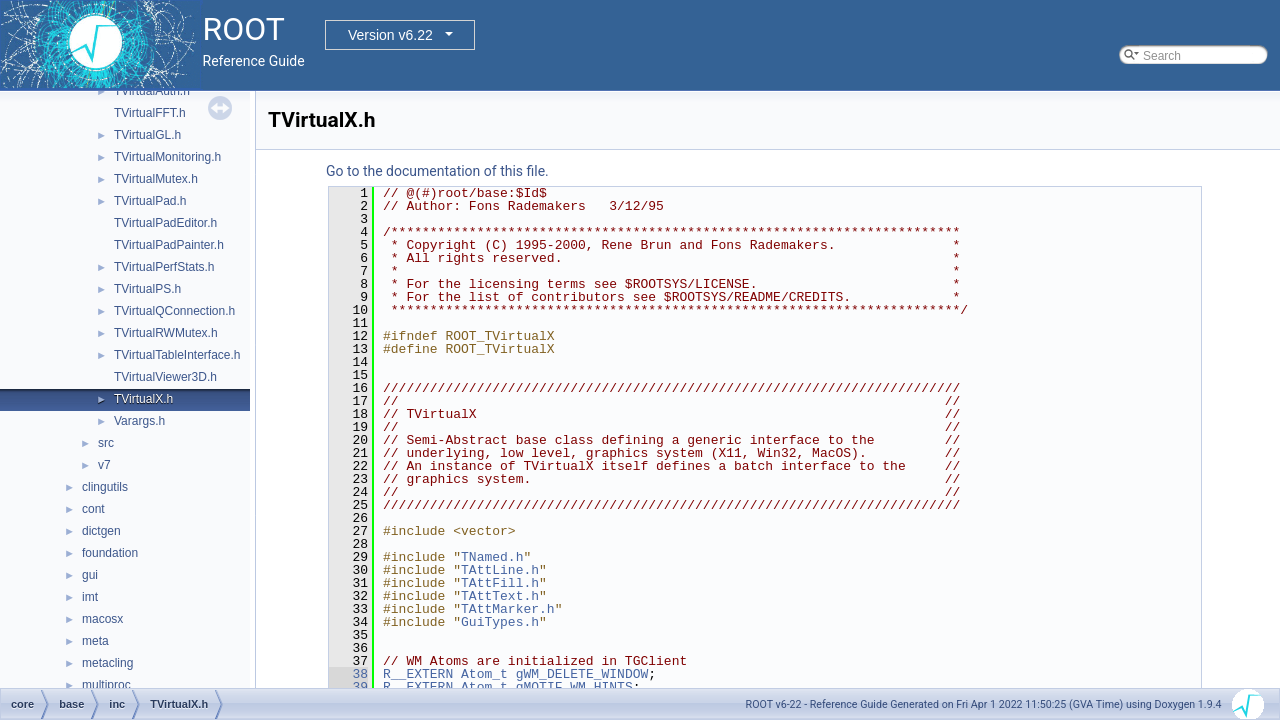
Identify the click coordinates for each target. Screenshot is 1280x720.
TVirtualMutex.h (156, 179)
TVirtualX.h (143, 399)
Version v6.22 (390, 35)
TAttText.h (500, 596)
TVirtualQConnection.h (174, 311)
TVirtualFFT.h (150, 113)
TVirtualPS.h (147, 289)
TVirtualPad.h (150, 201)
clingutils (105, 487)
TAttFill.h (500, 583)
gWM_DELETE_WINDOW (582, 674)
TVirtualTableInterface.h (177, 355)
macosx (102, 619)
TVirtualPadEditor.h (165, 223)
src (106, 443)
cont (93, 509)
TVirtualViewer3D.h (165, 377)
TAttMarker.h (508, 609)
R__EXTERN (418, 674)
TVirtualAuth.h (152, 91)
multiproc (106, 685)
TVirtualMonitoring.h (167, 157)
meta (95, 641)
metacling (107, 663)
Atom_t (484, 674)
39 (348, 687)
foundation (110, 553)
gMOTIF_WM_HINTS (574, 687)
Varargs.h (139, 421)
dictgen (101, 531)
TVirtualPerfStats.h (164, 267)
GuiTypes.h (500, 622)
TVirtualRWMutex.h (166, 333)
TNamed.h (492, 557)
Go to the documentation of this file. (437, 171)
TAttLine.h (500, 570)
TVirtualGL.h (147, 135)
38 (348, 674)
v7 (104, 465)
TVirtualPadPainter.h (169, 245)
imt (90, 597)
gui (90, 575)
